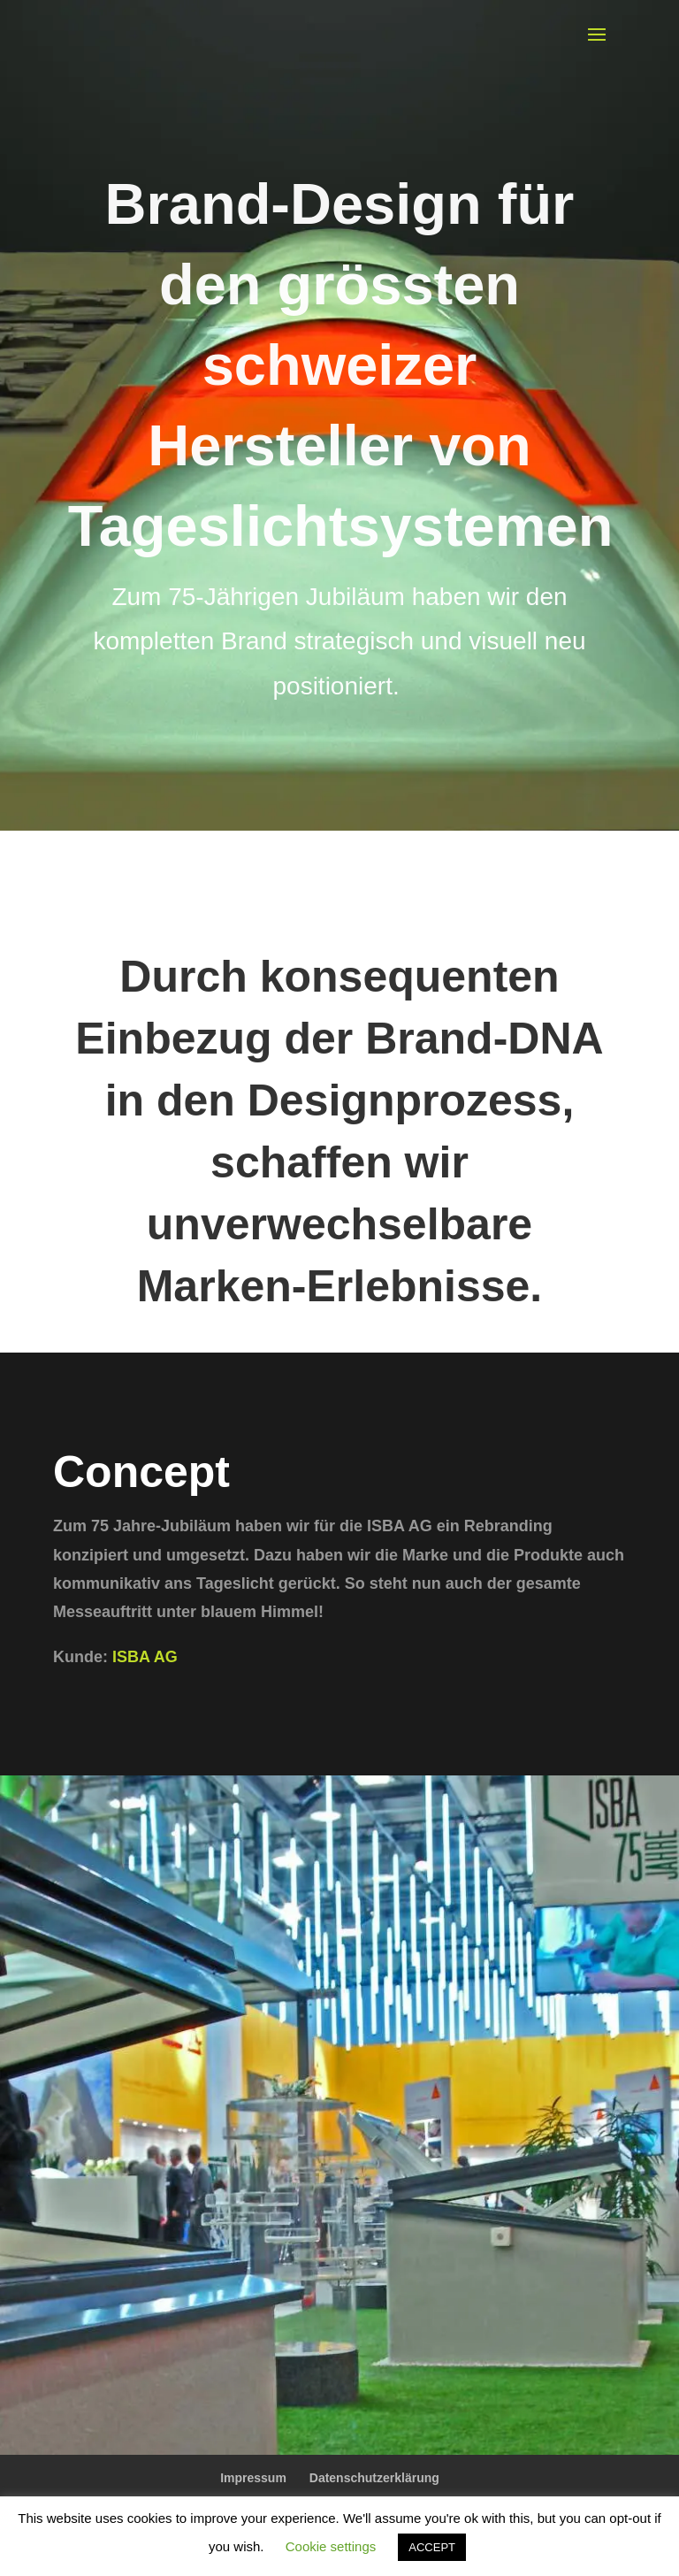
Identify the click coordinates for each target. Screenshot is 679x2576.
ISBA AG (143, 1657)
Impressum (253, 2478)
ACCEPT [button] (431, 2547)
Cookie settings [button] (331, 2546)
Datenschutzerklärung (374, 2478)
